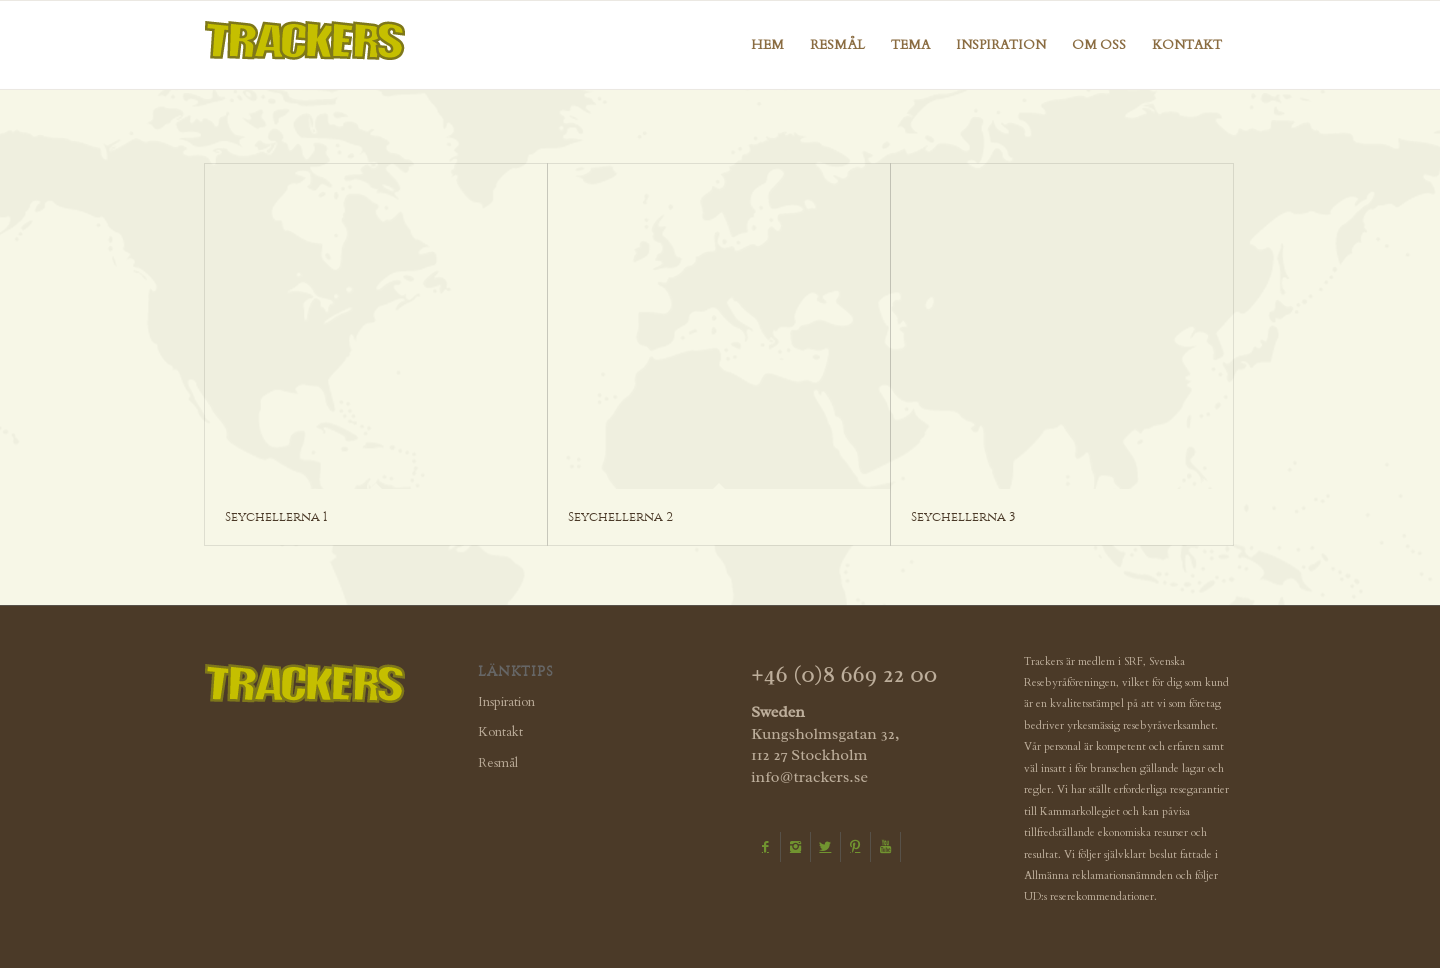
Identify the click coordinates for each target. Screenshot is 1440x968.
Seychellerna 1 (276, 516)
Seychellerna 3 (963, 516)
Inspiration (506, 702)
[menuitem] (767, 45)
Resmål (498, 763)
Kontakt (500, 732)
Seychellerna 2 (620, 516)
